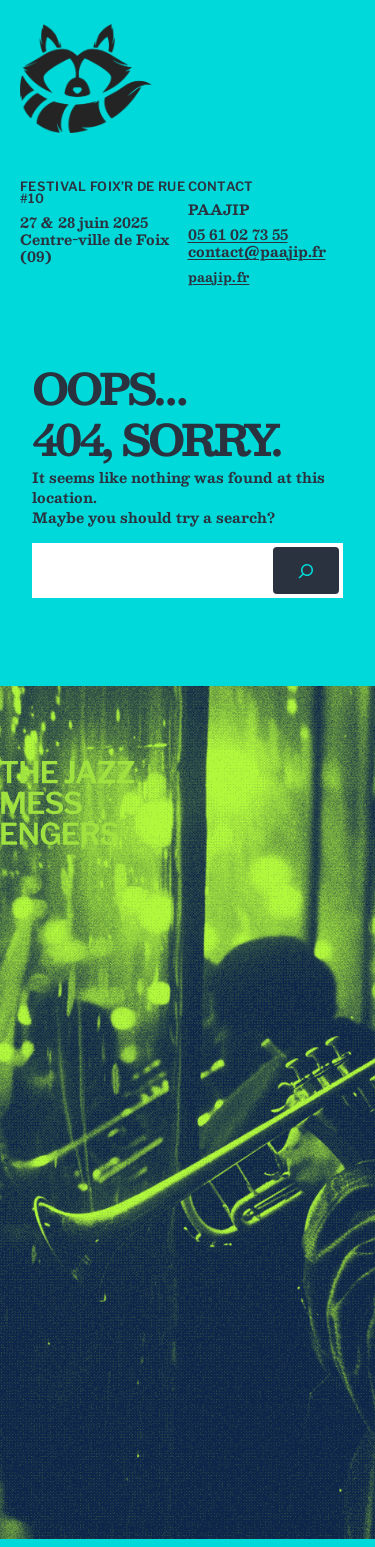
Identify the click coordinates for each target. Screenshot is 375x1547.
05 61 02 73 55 (238, 234)
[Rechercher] (306, 570)
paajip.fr (219, 276)
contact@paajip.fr (257, 251)
